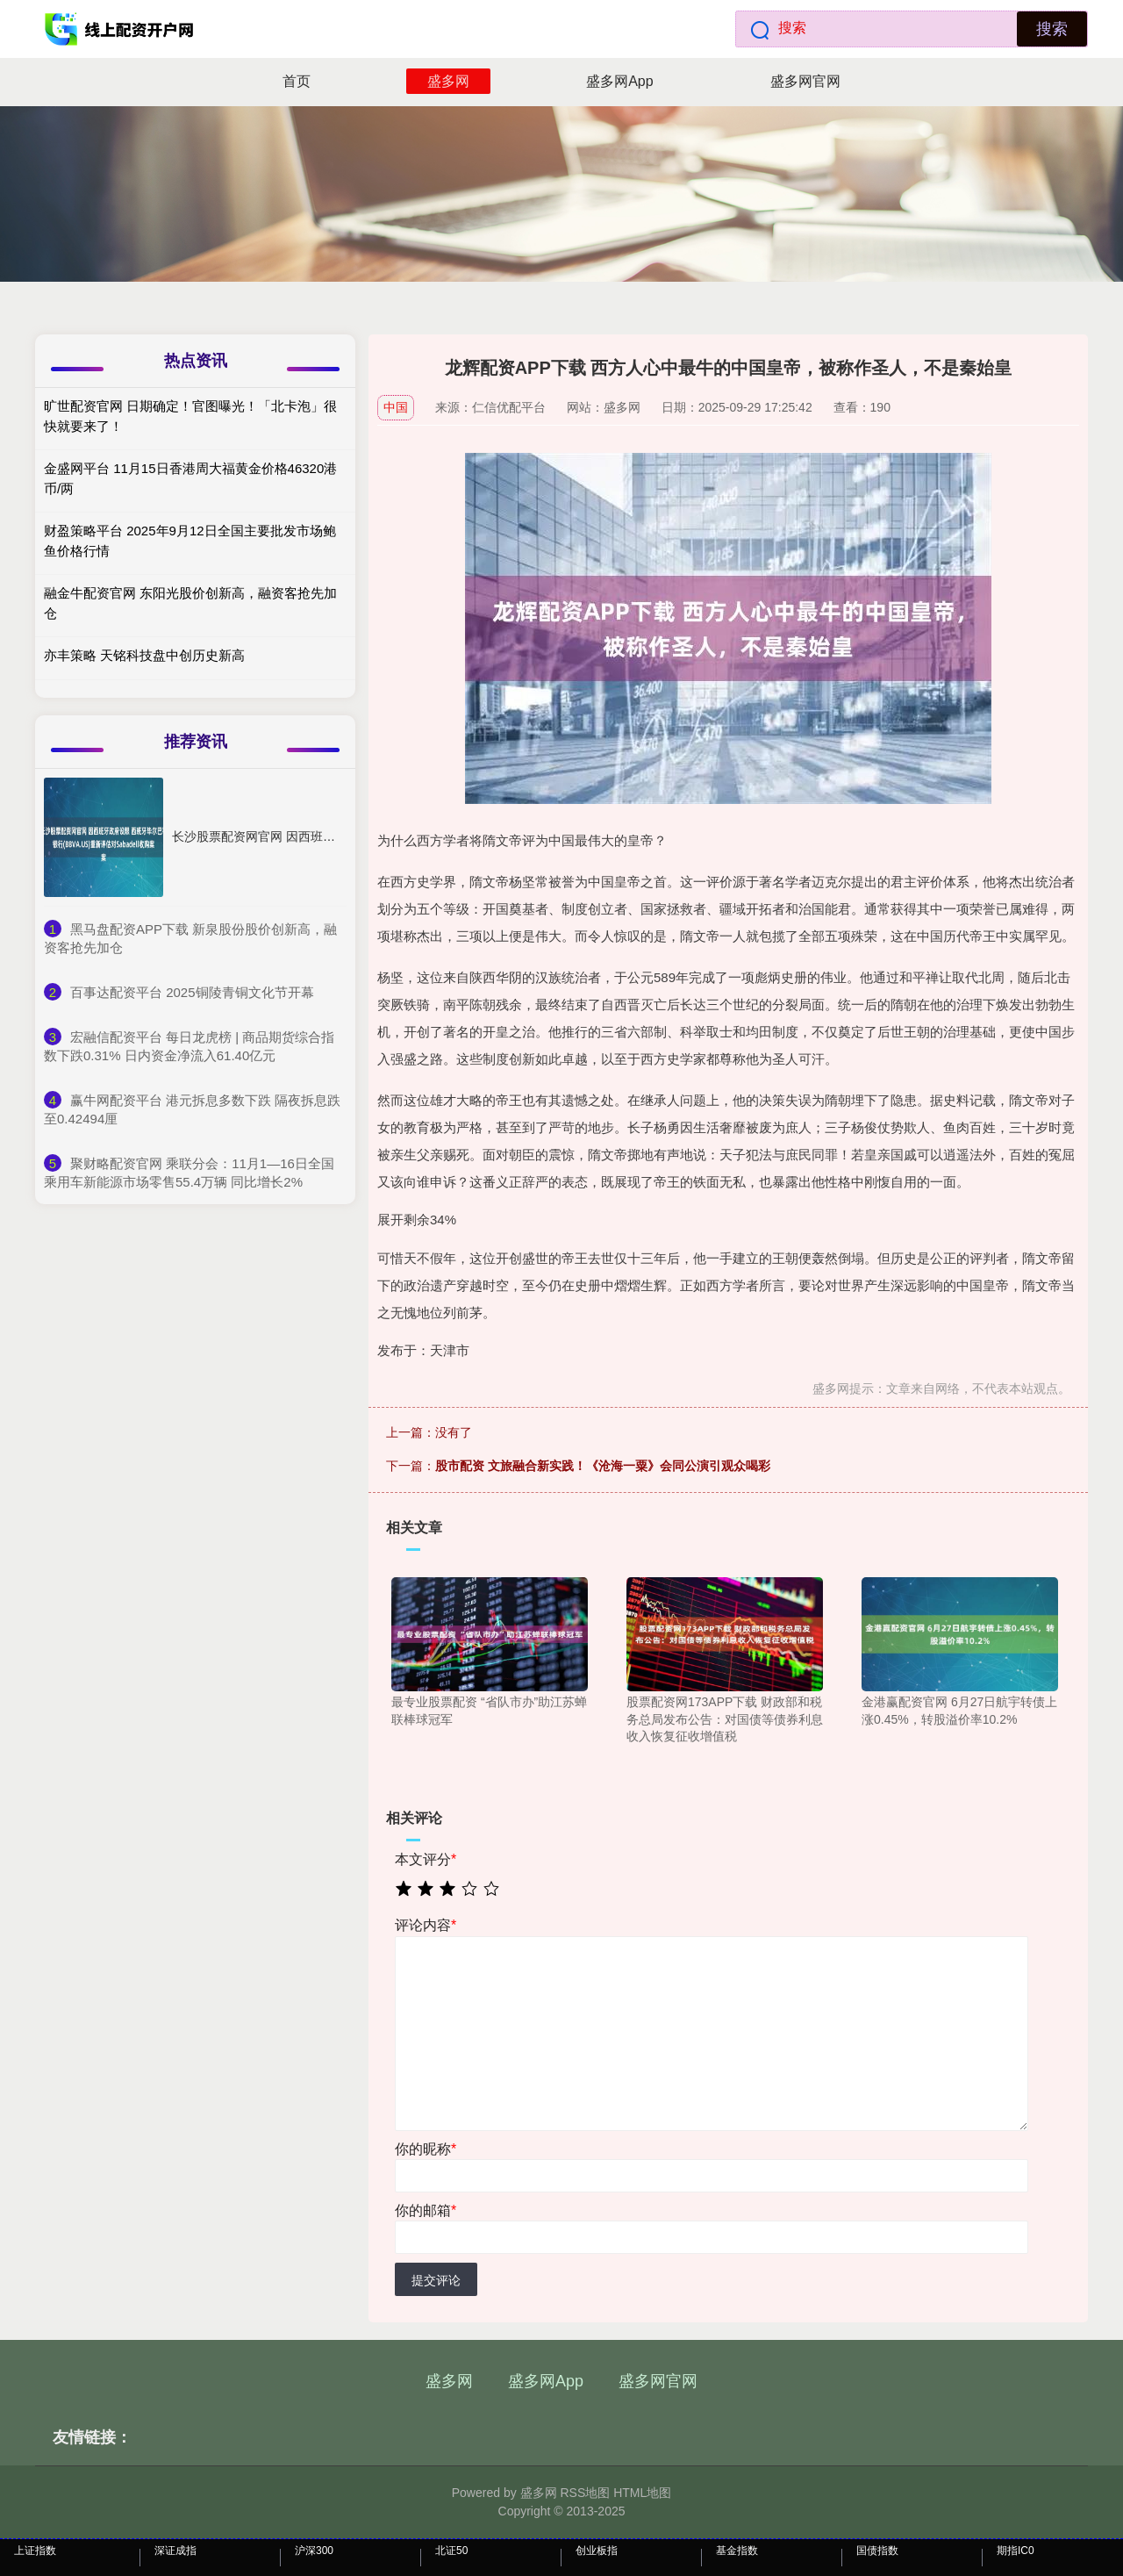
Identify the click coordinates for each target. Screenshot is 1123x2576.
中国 (395, 407)
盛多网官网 (805, 81)
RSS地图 (585, 2493)
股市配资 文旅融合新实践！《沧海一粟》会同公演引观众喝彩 (602, 1466)
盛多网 (448, 81)
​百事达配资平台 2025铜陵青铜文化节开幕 (192, 992)
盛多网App (619, 81)
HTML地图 (642, 2493)
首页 (297, 81)
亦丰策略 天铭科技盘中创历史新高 (144, 655)
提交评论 (436, 2280)
